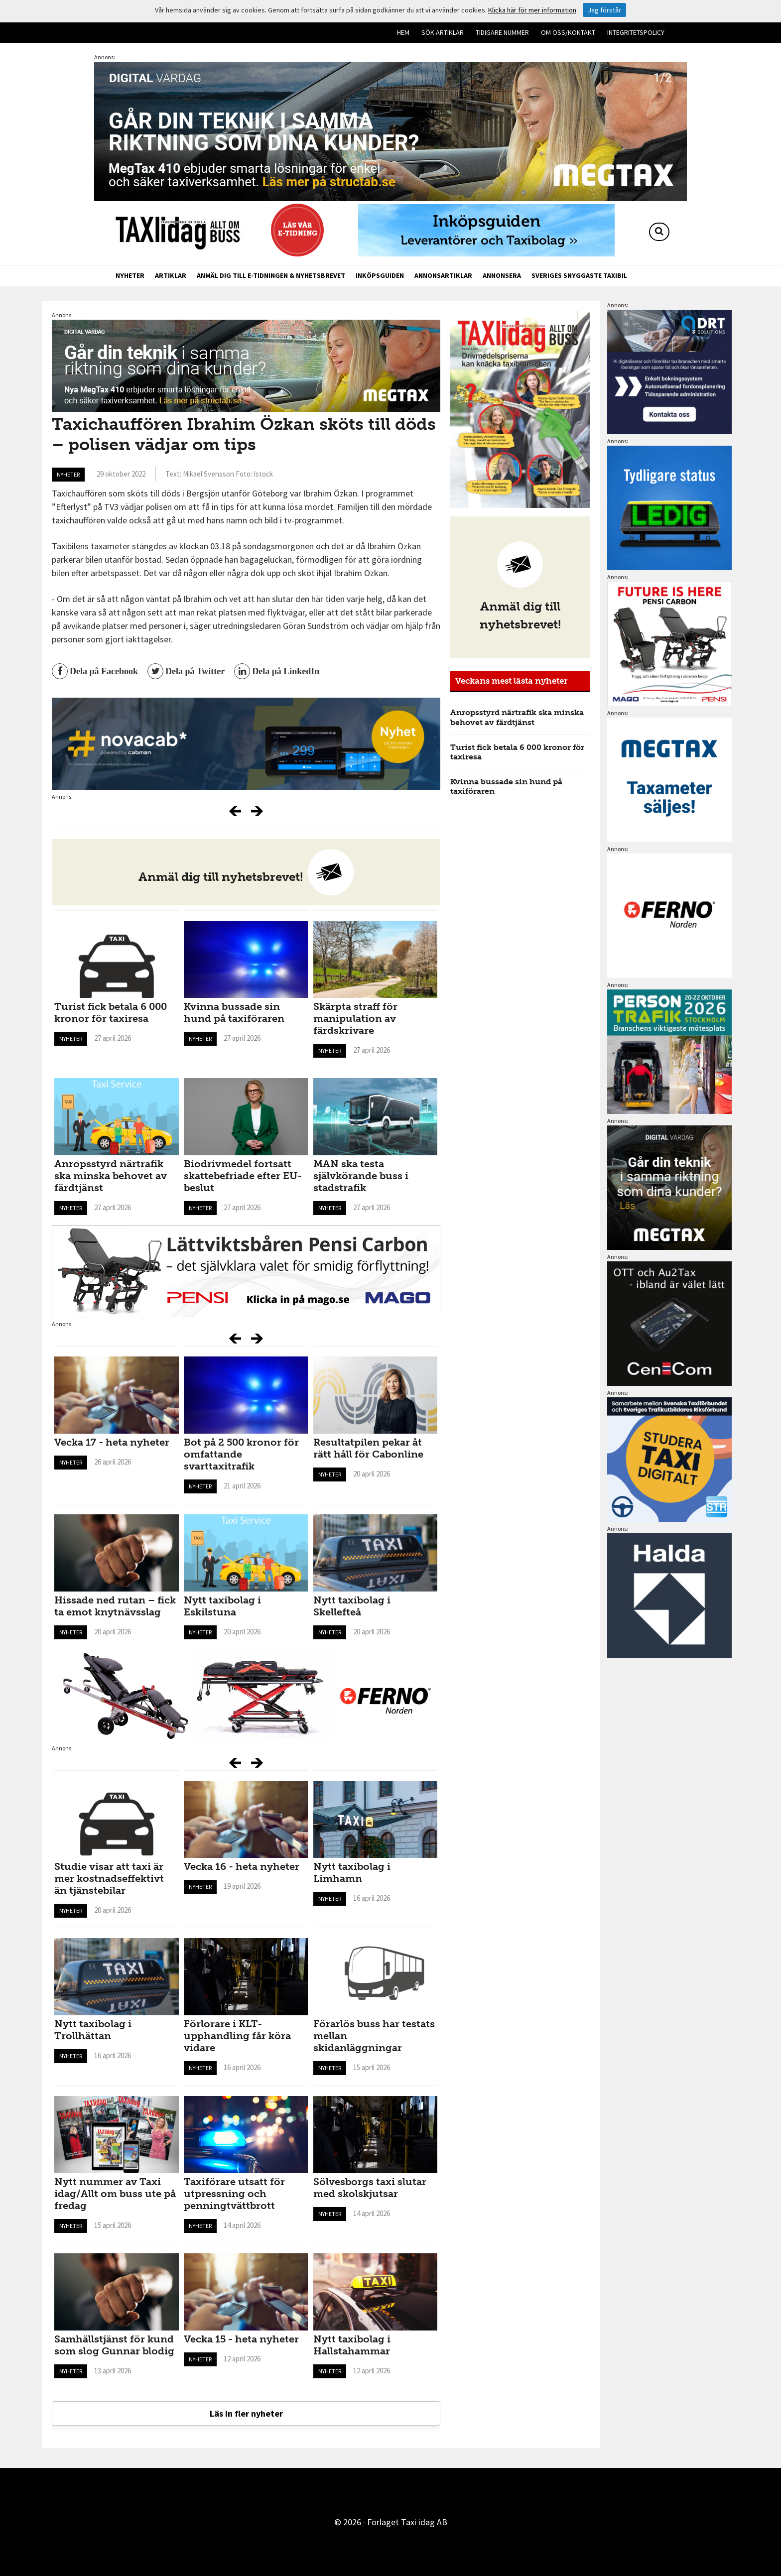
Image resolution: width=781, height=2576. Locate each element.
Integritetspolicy (635, 32)
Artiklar (170, 275)
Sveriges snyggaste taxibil (579, 275)
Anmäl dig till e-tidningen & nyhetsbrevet (271, 275)
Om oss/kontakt (568, 32)
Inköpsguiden (380, 275)
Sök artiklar (442, 32)
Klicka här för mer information (532, 9)
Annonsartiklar (443, 275)
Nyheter (130, 275)
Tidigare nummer (502, 32)
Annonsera (502, 275)
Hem (403, 32)
